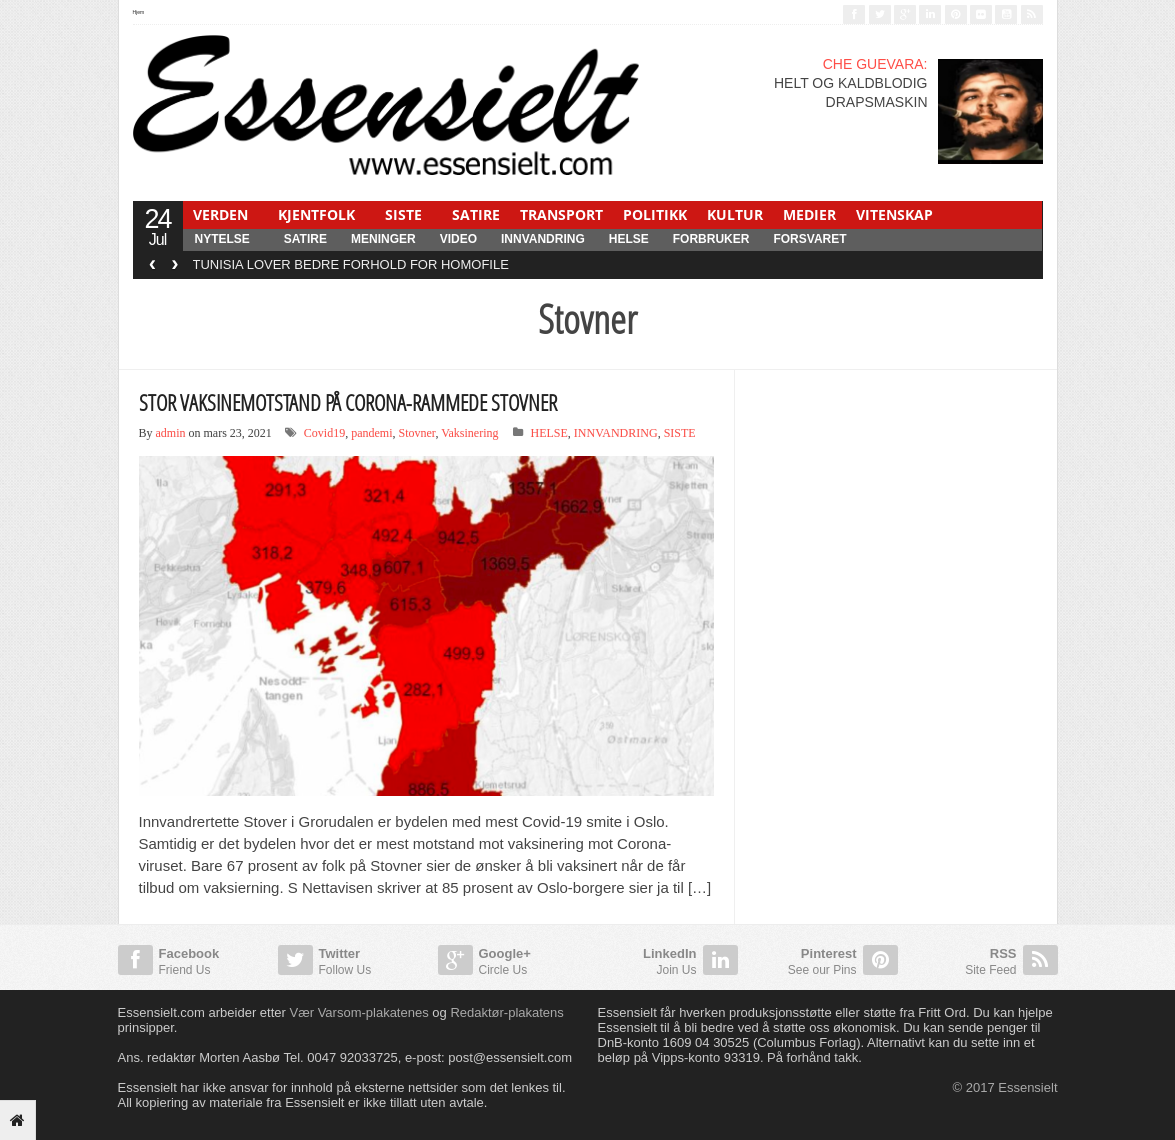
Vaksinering (469, 433)
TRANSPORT (561, 214)
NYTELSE (222, 239)
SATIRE (476, 214)
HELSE (629, 239)
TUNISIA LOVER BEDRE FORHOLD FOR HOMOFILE (351, 264)
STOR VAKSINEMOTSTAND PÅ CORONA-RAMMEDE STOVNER (348, 402)
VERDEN (220, 214)
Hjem (139, 12)
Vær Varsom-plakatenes (358, 1012)
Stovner (417, 433)
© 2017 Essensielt (1005, 1087)
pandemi (371, 433)
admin (171, 433)
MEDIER (809, 214)
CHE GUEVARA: (875, 64)
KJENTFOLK (316, 214)
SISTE (403, 214)
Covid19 (324, 433)
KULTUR (735, 214)
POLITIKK (655, 214)
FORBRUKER (711, 239)
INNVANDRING (543, 239)
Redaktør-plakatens (506, 1012)
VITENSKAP (894, 214)
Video (458, 239)
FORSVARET (809, 239)
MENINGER (383, 239)
